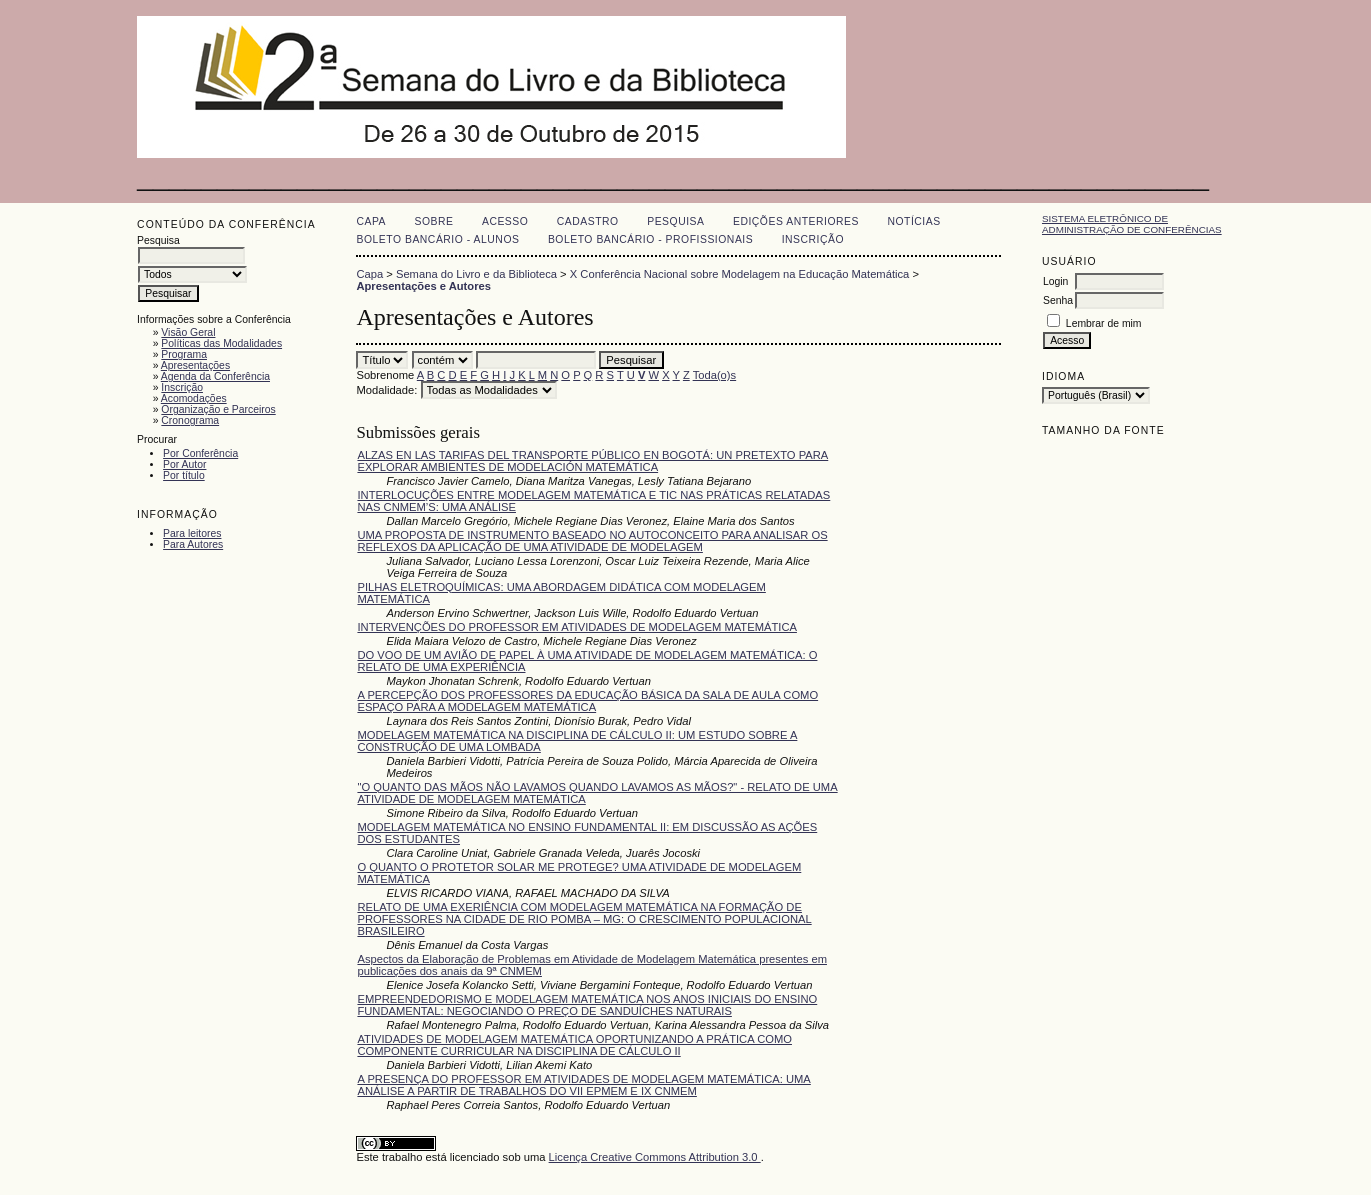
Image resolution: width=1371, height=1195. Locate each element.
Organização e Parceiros (218, 409)
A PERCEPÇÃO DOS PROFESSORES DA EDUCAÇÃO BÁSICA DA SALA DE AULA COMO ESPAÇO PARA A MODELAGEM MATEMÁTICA (587, 701)
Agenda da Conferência (215, 376)
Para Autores (193, 544)
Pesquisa (675, 221)
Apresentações (195, 365)
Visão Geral (188, 332)
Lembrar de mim (1104, 323)
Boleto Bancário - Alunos (437, 239)
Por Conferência (200, 453)
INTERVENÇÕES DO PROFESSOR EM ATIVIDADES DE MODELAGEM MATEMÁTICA (576, 627)
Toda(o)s (715, 375)
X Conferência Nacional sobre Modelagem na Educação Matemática (740, 274)
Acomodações (194, 398)
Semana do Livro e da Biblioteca (476, 274)
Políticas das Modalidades (221, 343)
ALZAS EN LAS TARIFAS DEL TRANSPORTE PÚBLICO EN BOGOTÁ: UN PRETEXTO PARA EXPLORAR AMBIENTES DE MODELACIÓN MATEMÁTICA (592, 461)
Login (1055, 281)
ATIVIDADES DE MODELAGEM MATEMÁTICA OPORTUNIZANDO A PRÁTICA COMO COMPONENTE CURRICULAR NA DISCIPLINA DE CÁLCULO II (574, 1045)
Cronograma (190, 420)
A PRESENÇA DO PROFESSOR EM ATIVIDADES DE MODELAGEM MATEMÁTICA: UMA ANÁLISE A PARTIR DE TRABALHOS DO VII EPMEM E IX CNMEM (583, 1085)
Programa (184, 354)
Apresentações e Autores (423, 286)
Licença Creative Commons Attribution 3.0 (655, 1157)
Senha (1058, 300)
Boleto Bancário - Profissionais (650, 239)
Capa (371, 221)
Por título (184, 475)
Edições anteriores (796, 221)
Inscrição (182, 387)
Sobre (434, 221)
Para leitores (192, 533)
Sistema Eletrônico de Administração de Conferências (1132, 224)
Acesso (505, 221)
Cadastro (588, 221)
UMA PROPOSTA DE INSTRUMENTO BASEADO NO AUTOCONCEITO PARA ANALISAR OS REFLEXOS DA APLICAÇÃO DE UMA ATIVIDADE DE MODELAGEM (592, 541)
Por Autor (184, 464)
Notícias (913, 221)
